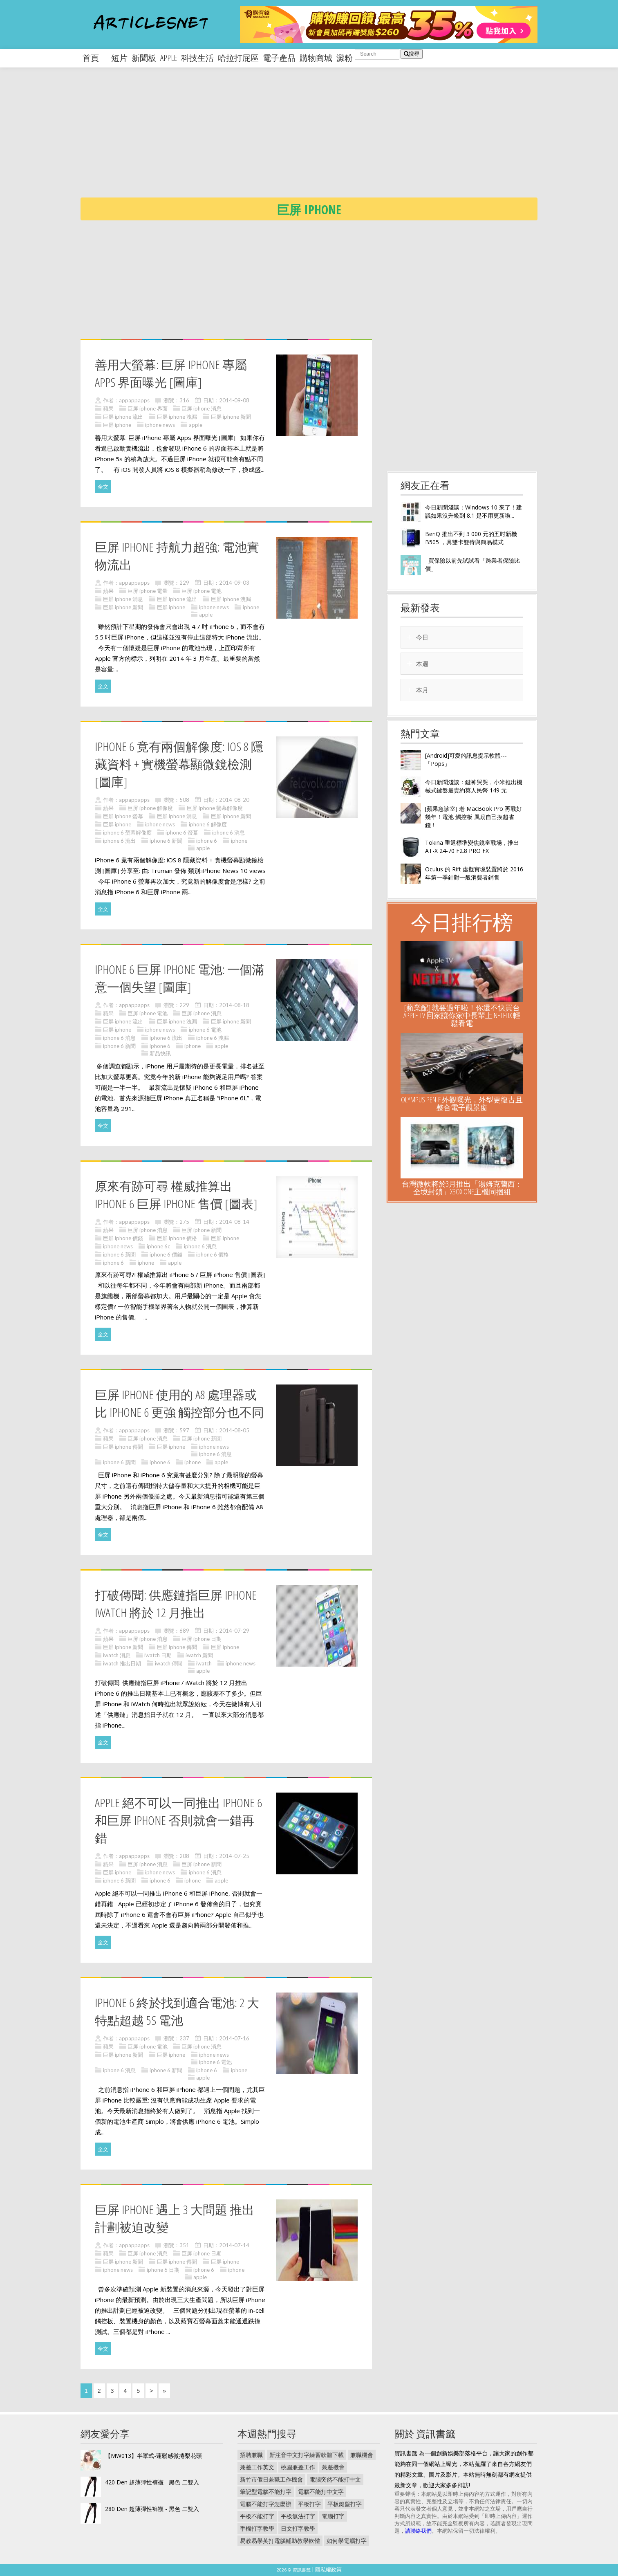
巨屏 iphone (117, 425)
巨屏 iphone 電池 (201, 591)
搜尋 (411, 54)
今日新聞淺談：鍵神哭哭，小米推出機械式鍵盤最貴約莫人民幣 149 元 (473, 786)
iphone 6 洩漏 (212, 1037)
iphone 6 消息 (228, 832)
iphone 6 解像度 (208, 824)
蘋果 (108, 408)
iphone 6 (206, 840)
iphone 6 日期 (163, 2269)
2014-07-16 (234, 2038)
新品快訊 (160, 1053)
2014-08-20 (234, 800)
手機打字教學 (257, 2528)
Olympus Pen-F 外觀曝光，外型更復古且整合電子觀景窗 (462, 1103)
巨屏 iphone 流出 (123, 416)
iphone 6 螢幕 (182, 832)
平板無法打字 (298, 2516)
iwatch (204, 1663)
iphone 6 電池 (205, 1029)
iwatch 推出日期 (122, 1663)
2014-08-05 (234, 1430)
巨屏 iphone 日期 (201, 1639)
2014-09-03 (234, 582)
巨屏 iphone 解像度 (150, 808)
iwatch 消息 (116, 1655)
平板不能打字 (257, 2516)
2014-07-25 (234, 1856)
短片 (119, 57)
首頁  (95, 57)
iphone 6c (158, 1246)
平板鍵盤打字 (344, 2504)
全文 (103, 486)
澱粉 (344, 57)
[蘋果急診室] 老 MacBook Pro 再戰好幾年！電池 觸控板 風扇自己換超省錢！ (473, 817)
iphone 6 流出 (119, 840)
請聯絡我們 (418, 2530)
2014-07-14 (234, 2245)
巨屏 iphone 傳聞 (123, 1446)
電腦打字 (333, 2516)
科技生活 (197, 57)
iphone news (160, 425)
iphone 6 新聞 (166, 840)
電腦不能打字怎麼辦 (265, 2504)
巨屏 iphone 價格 (177, 1238)
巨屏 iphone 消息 (201, 408)
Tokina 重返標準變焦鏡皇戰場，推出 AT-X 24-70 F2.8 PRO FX (472, 847)
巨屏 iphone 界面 (148, 408)
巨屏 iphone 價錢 (123, 1238)
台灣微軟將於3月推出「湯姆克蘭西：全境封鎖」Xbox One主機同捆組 (462, 1187)
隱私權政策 (328, 2569)
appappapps (134, 400)
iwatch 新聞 (199, 1655)
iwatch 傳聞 (168, 1663)
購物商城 (316, 57)
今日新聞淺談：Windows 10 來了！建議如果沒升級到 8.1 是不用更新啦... (473, 511)
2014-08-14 (234, 1221)
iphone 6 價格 (212, 1254)
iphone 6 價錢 (166, 1254)
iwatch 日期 (158, 1655)
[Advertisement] (326, 139)
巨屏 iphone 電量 (148, 591)
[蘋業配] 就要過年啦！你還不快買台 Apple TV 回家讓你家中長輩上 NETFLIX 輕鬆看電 (461, 1015)
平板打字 (309, 2504)
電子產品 (279, 57)
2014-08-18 (234, 1005)
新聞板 (144, 57)
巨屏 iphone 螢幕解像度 (215, 808)
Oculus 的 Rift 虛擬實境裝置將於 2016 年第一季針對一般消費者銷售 (474, 873)
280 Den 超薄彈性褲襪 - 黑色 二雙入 (152, 2509)
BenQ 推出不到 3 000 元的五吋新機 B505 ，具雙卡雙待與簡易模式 (471, 538)
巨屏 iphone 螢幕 (123, 816)
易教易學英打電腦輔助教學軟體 (280, 2541)
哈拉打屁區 (238, 57)
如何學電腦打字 (347, 2541)
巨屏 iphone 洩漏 (177, 416)
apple (168, 57)
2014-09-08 (234, 400)
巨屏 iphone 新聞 (231, 416)
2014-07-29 (234, 1630)
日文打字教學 (298, 2528)
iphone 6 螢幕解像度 (127, 832)
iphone (251, 607)
